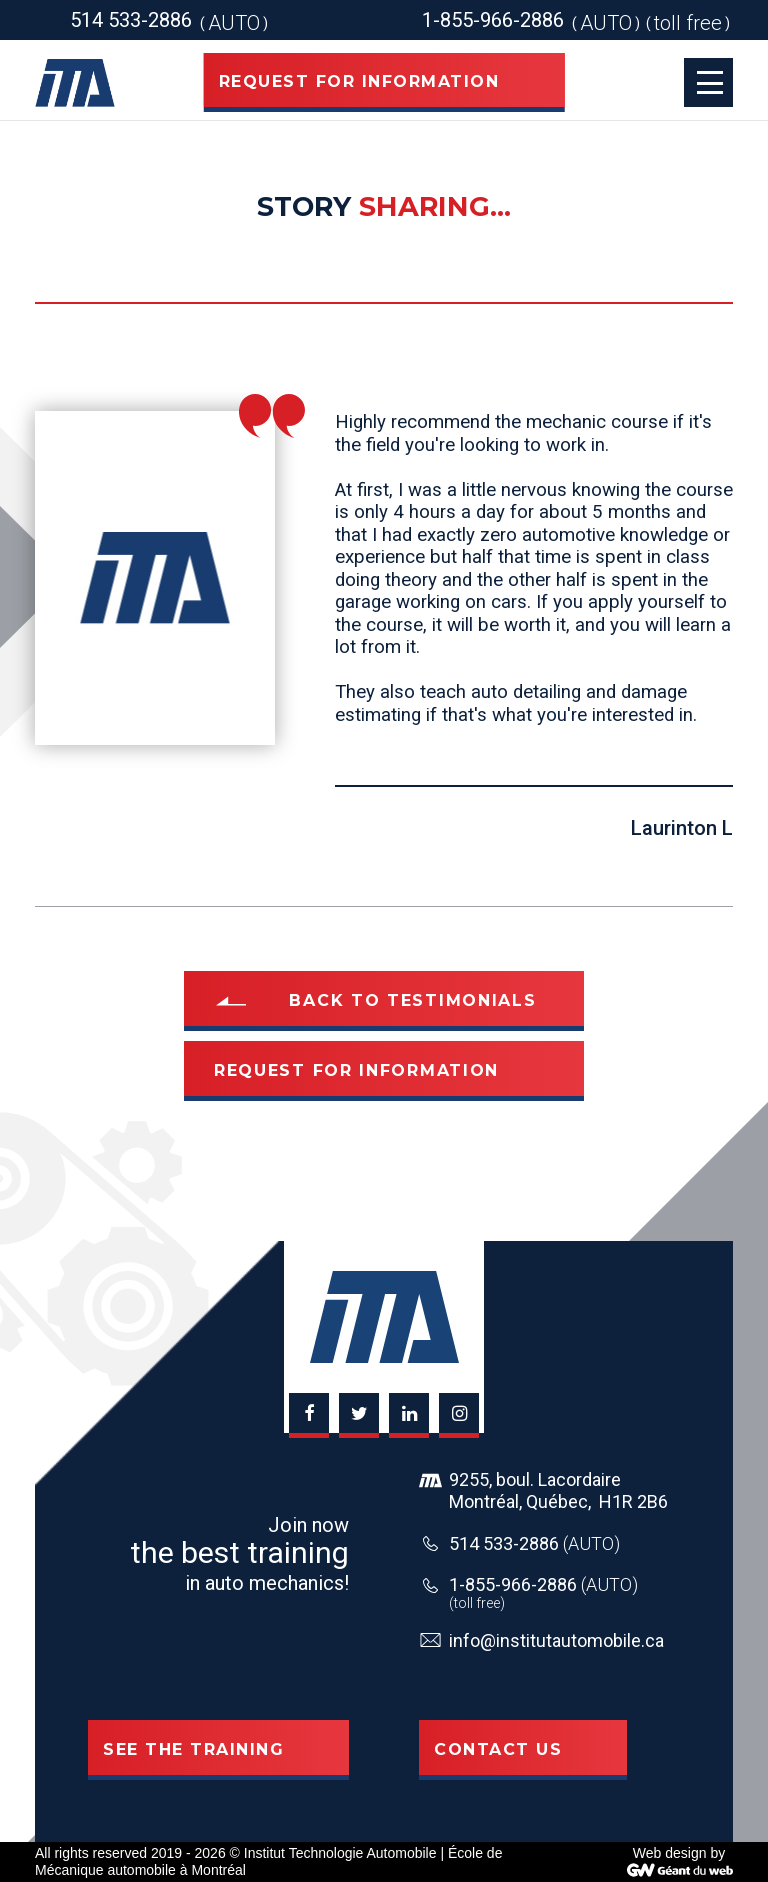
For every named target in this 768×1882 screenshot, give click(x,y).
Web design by (679, 1853)
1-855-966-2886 (543, 1584)
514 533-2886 (534, 1543)
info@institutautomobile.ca (556, 1640)
